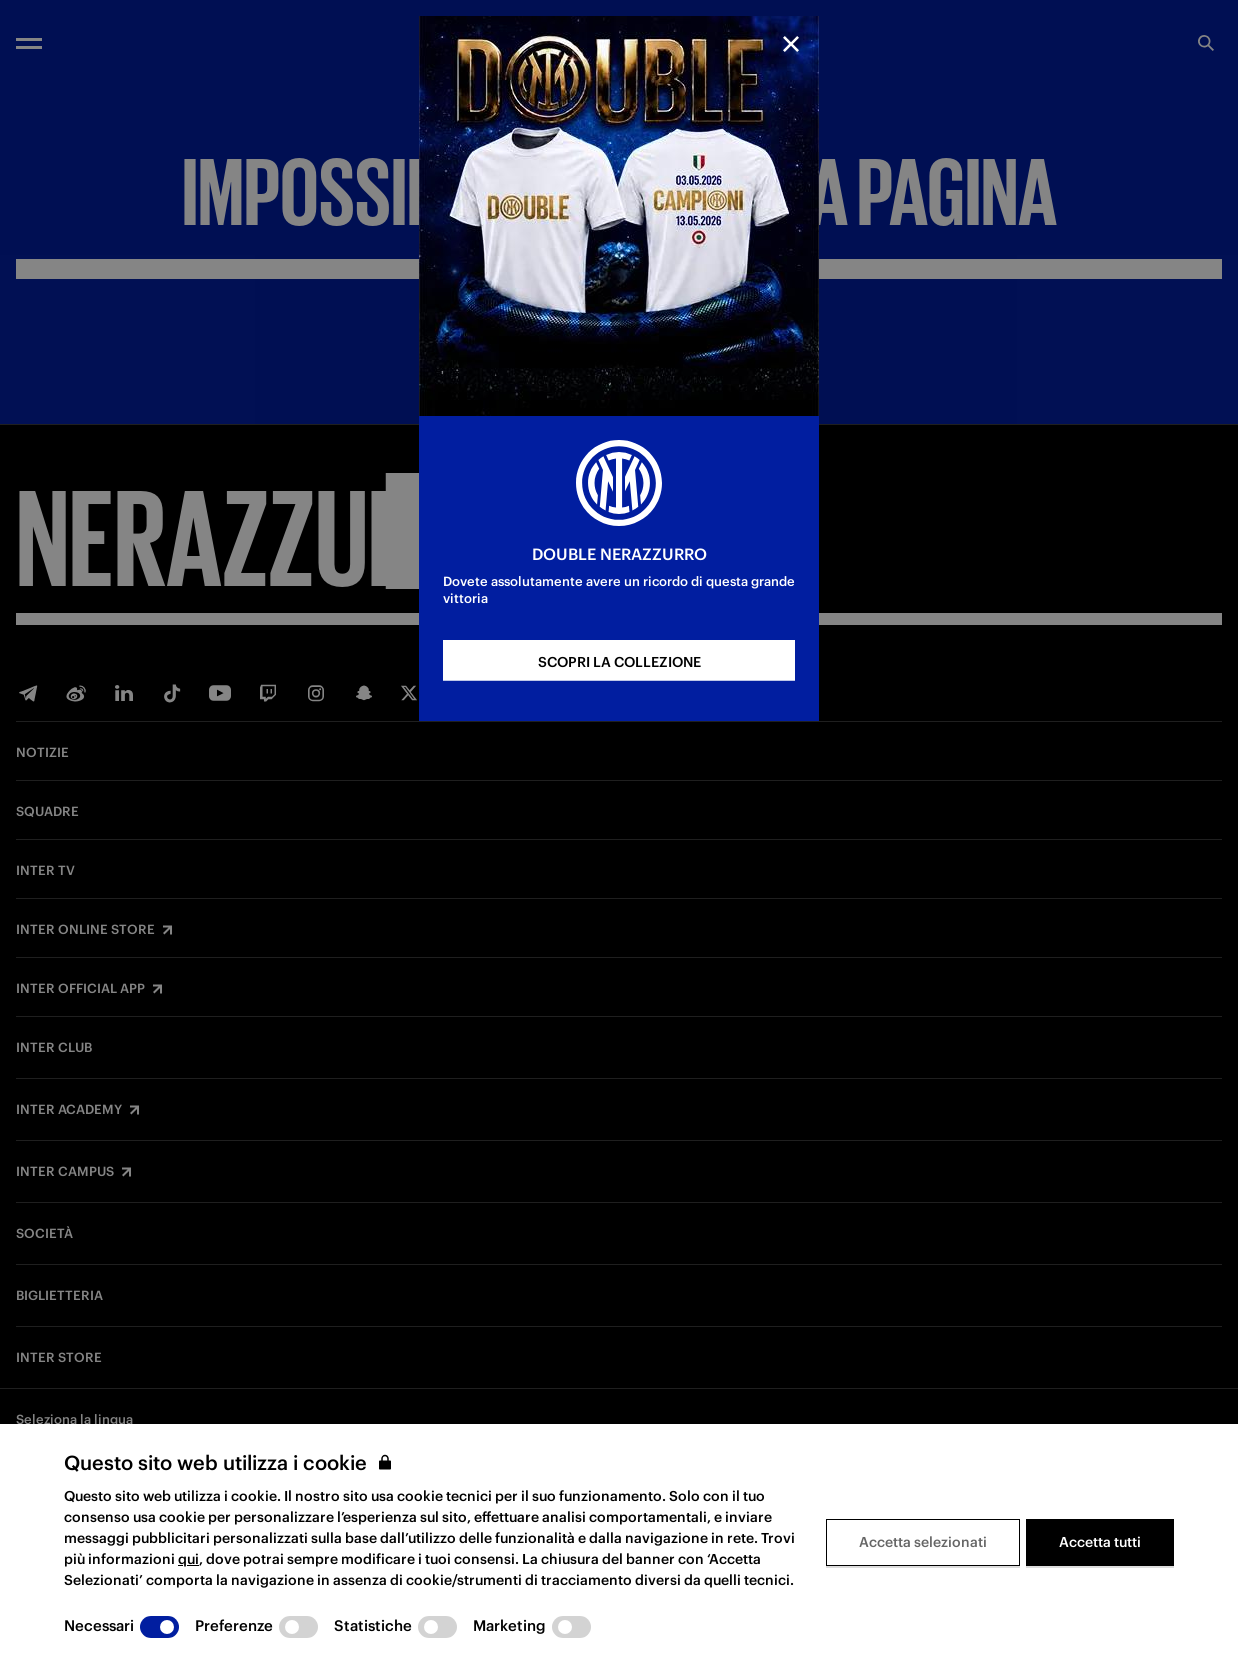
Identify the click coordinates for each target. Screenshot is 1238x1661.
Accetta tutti (1100, 1542)
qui (188, 1559)
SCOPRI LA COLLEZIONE (619, 662)
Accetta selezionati (923, 1542)
